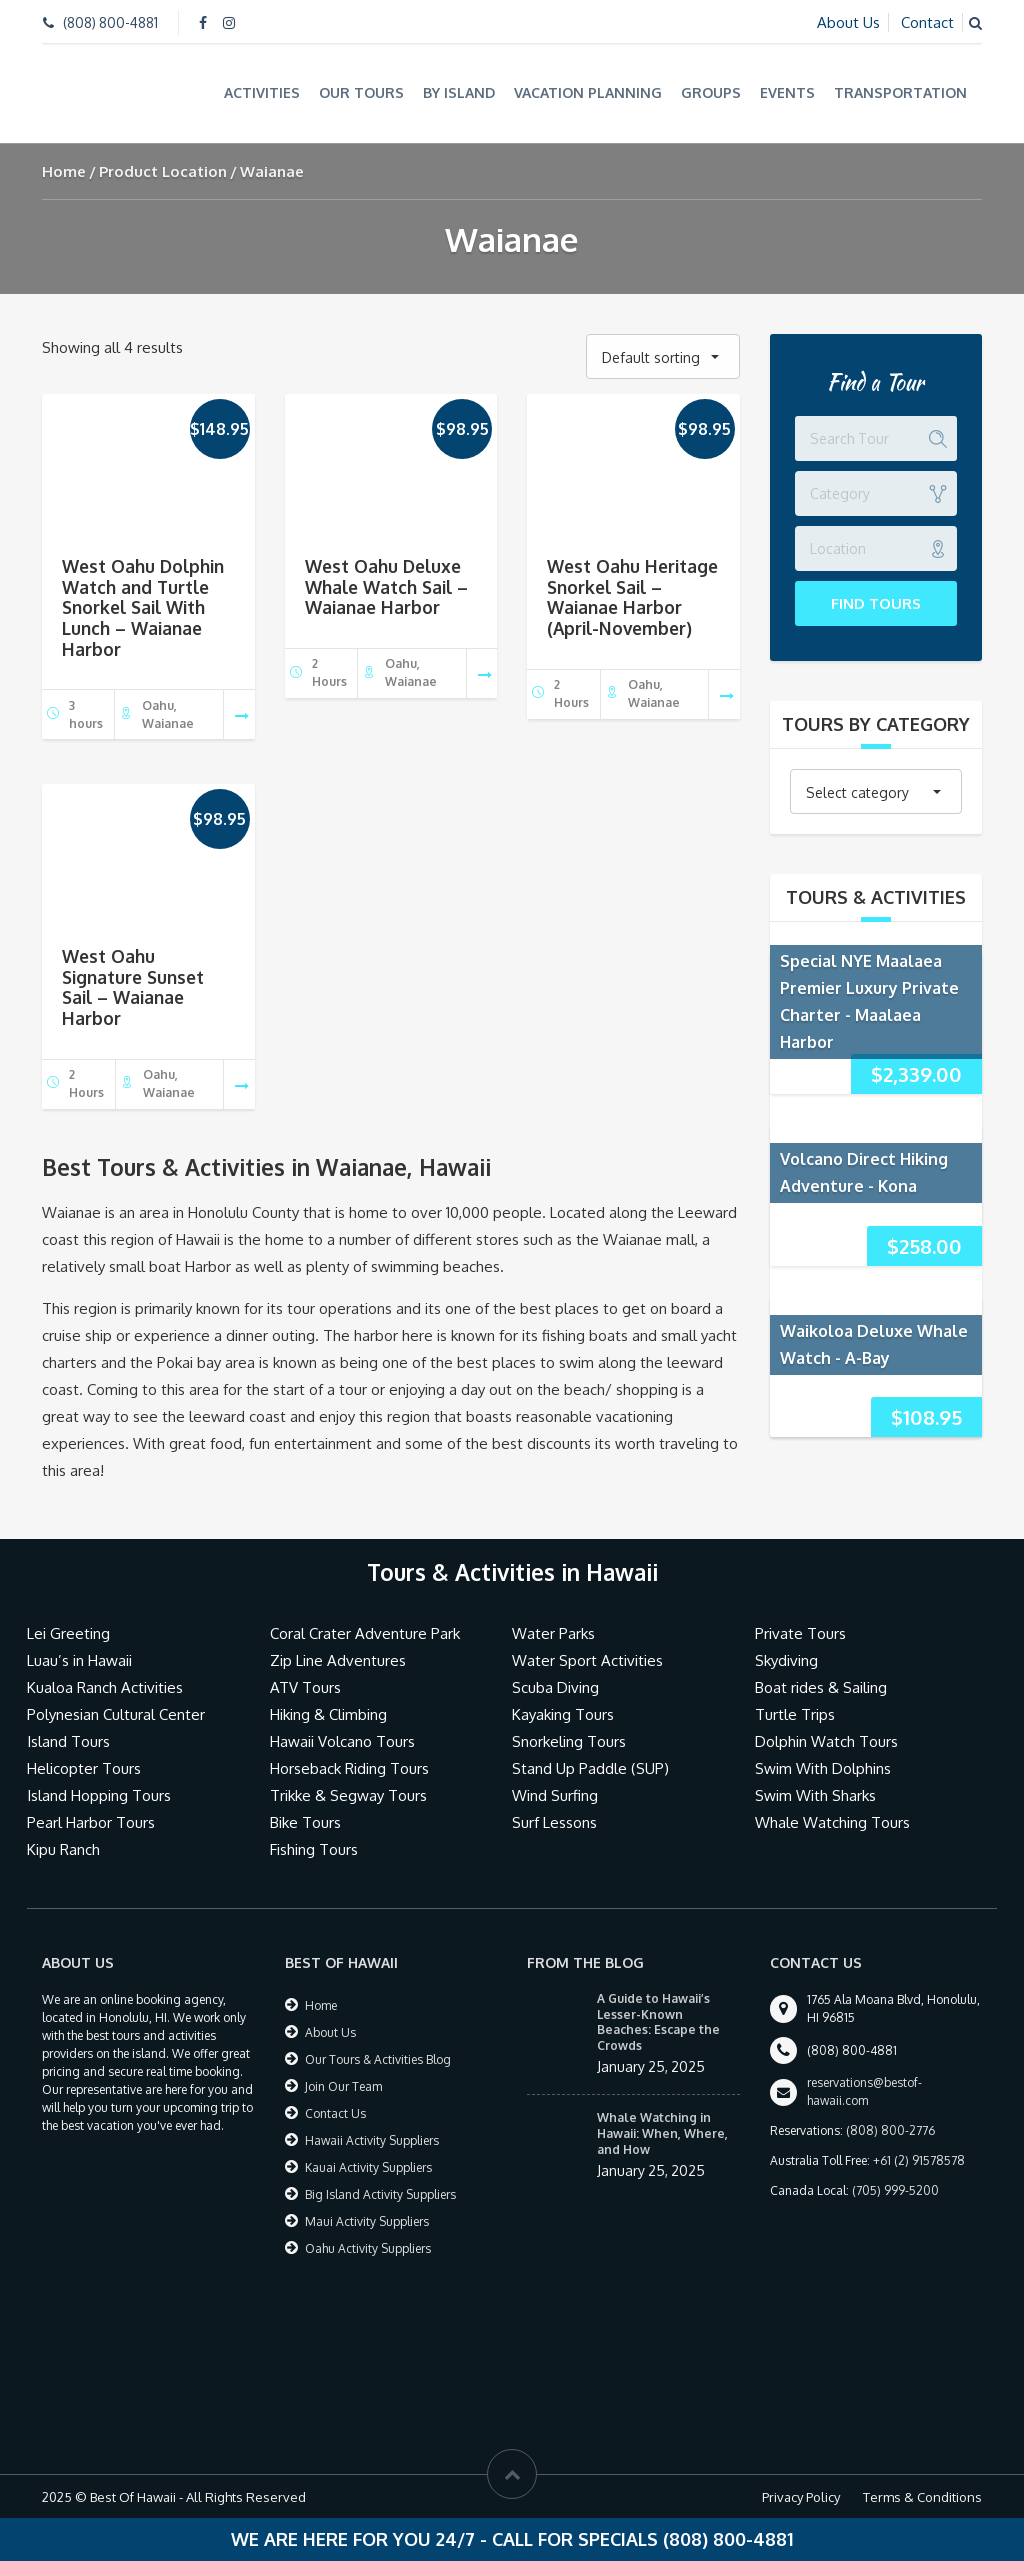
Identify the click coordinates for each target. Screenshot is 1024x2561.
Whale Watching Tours (832, 1822)
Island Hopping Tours (99, 1795)
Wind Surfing (555, 1795)
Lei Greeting (68, 1633)
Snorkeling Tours (569, 1741)
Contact (927, 22)
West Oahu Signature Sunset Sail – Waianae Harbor (133, 987)
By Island (459, 92)
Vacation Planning (588, 92)
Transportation (900, 92)
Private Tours (800, 1633)
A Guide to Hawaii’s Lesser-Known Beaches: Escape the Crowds (658, 2022)
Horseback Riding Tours (349, 1768)
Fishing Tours (314, 1849)
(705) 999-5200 (895, 2190)
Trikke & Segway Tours (348, 1795)
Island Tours (68, 1741)
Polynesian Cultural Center (116, 1714)
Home (64, 171)
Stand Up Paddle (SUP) (590, 1768)
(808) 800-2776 (890, 2130)
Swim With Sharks (815, 1795)
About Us (848, 22)
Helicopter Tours (84, 1768)
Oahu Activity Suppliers (368, 2248)
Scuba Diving (555, 1687)
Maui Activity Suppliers (367, 2221)
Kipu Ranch (63, 1849)
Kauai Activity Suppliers (368, 2167)
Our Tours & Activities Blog (378, 2059)
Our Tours (361, 92)
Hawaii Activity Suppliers (372, 2140)
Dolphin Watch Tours (826, 1741)
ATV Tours (305, 1687)
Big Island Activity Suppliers (380, 2194)
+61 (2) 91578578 (919, 2160)
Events (787, 92)
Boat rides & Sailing (821, 1687)
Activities (262, 92)
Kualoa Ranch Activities (105, 1687)
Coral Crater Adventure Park (365, 1633)
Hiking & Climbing (328, 1714)
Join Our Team (343, 2086)
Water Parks (553, 1633)
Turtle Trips (795, 1714)
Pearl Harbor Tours (91, 1822)
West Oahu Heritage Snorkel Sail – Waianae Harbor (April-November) (632, 597)
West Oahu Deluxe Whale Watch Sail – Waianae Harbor (386, 586)
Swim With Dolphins (823, 1768)
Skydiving (786, 1660)
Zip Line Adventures (338, 1660)
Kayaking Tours (563, 1714)
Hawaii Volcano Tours (342, 1741)
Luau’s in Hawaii (79, 1660)
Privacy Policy (801, 2497)
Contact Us (335, 2113)
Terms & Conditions (922, 2497)
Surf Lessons (554, 1822)
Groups (711, 92)
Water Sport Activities (587, 1660)
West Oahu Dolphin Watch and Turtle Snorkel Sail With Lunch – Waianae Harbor (143, 607)
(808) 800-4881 (110, 22)
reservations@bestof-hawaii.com (864, 2091)
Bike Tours (305, 1822)
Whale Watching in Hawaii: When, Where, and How (662, 2133)
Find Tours (876, 603)
